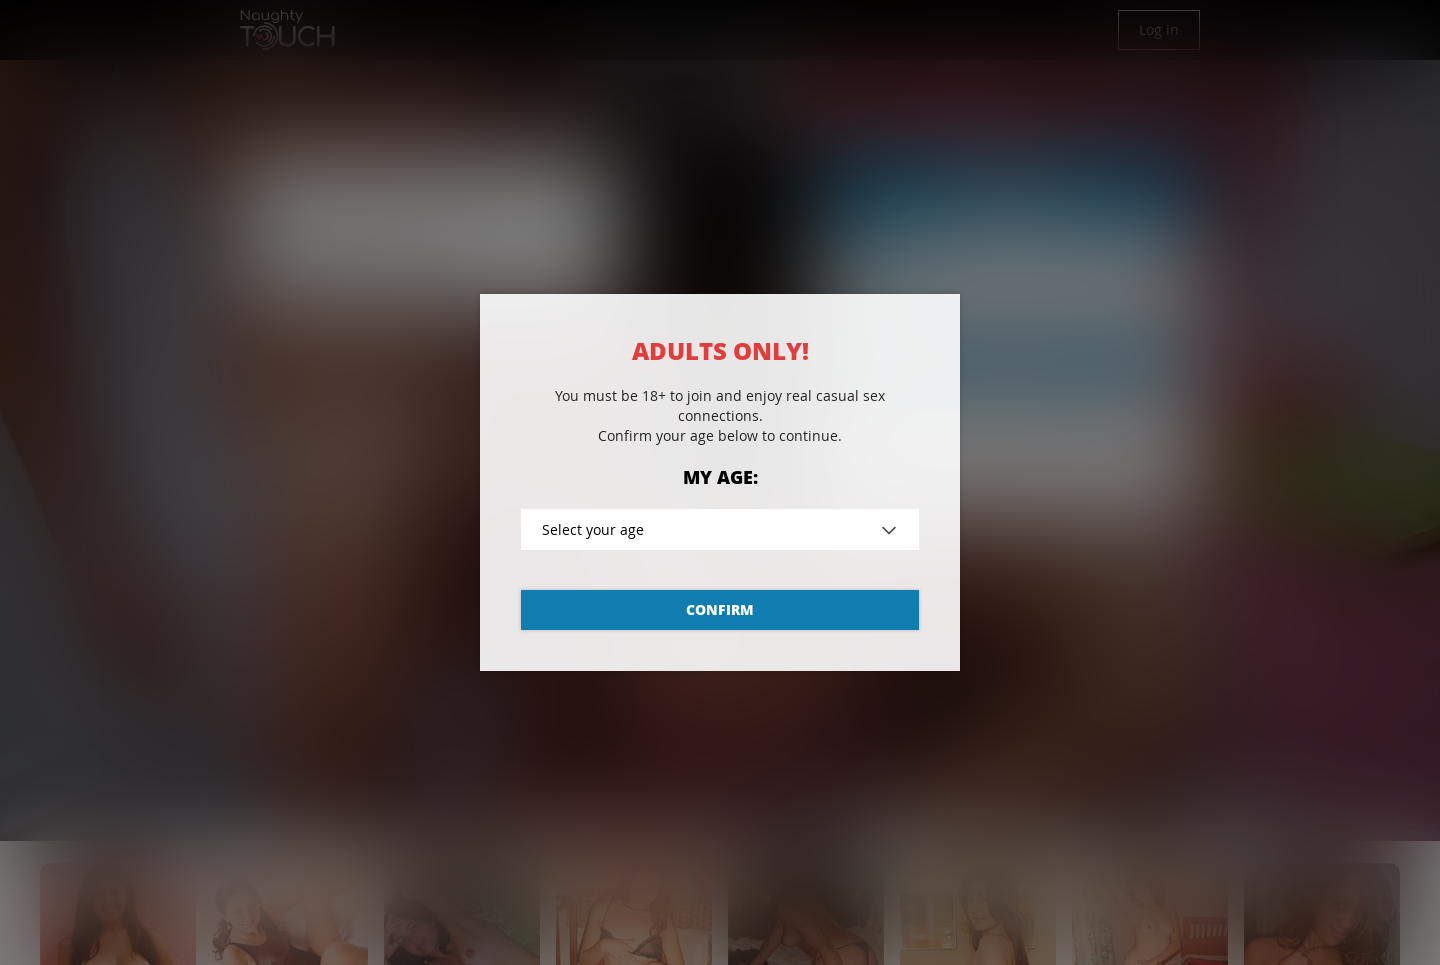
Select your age (593, 529)
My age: (720, 477)
